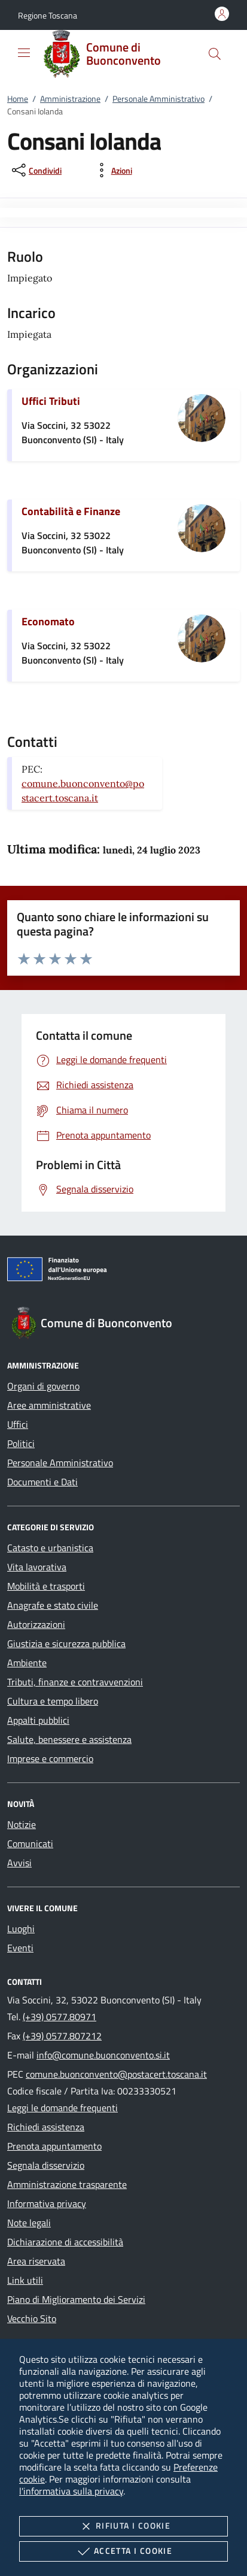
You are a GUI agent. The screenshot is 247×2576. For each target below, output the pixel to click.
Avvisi (19, 1862)
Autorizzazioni (36, 1624)
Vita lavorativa (36, 1567)
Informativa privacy (46, 2203)
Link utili (25, 2280)
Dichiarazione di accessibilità (65, 2242)
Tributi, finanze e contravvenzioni (75, 1682)
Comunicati (30, 1843)
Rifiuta (123, 2526)
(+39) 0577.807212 (62, 2036)
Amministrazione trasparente (67, 2184)
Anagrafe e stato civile (52, 1605)
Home (17, 98)
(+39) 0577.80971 (59, 2016)
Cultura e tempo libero (52, 1701)
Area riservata (36, 2261)
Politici (21, 1443)
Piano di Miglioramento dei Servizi (76, 2299)
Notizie (21, 1824)
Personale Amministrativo (158, 98)
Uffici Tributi (51, 401)
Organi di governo (43, 1386)
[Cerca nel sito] (214, 54)
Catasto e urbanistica (50, 1547)
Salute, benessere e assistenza (69, 1739)
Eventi (20, 1948)
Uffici (17, 1424)
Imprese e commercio (50, 1758)
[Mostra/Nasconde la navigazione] (24, 53)
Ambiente (27, 1662)
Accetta (123, 2551)
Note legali (29, 2222)
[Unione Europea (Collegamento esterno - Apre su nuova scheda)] (123, 1271)
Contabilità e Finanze (71, 511)
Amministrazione (70, 98)
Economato (48, 621)
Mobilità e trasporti (46, 1586)
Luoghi (21, 1928)
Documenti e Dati (42, 1482)
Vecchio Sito (31, 2318)
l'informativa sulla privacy (71, 2491)
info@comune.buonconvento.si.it (103, 2055)
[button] (47, 15)
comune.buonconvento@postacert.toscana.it (116, 2074)
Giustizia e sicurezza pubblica (66, 1643)
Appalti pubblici (38, 1720)
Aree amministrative (49, 1405)
